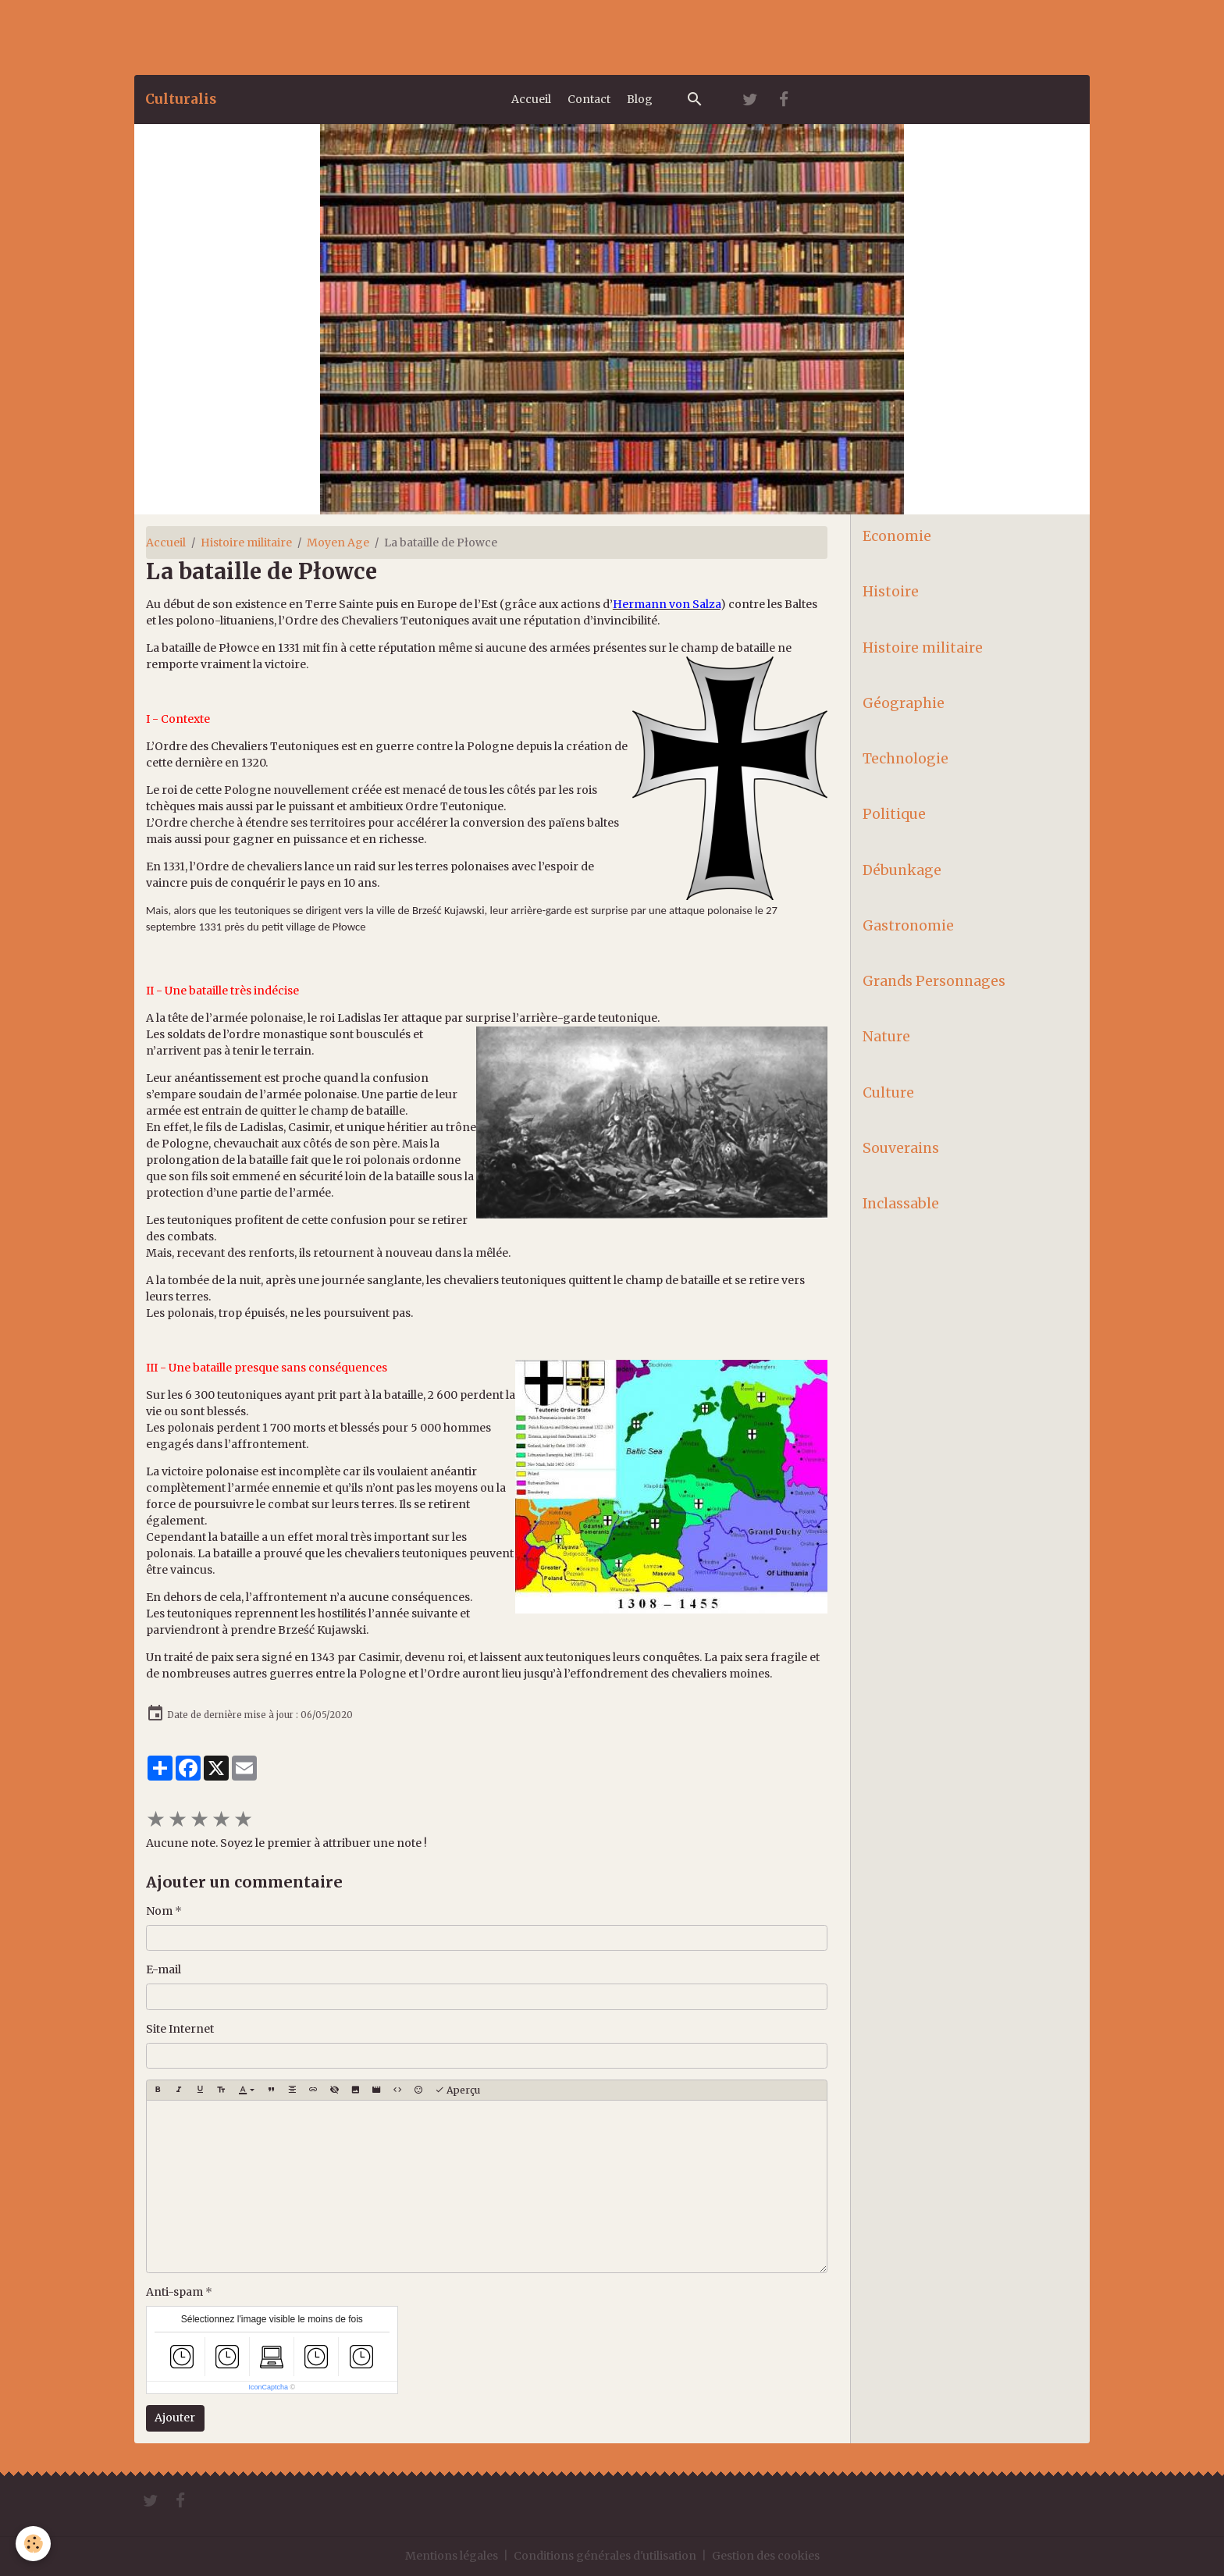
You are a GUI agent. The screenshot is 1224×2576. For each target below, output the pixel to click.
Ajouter (175, 2418)
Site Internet (180, 2029)
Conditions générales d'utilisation (605, 2556)
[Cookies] (33, 2543)
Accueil (531, 99)
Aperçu (457, 2090)
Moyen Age (338, 542)
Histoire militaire (246, 542)
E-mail (163, 1969)
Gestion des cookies (766, 2556)
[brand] (180, 99)
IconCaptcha (268, 2387)
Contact (589, 99)
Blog (640, 99)
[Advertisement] (284, 35)
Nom (159, 1911)
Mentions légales (451, 2556)
